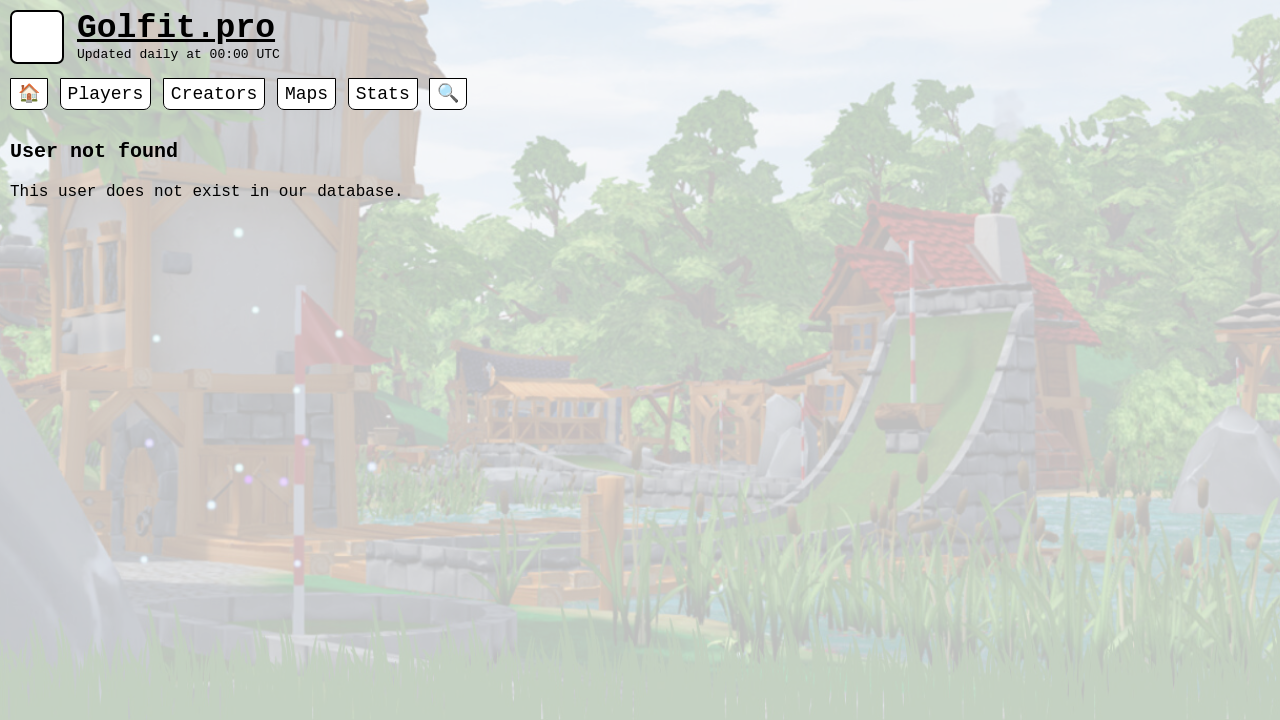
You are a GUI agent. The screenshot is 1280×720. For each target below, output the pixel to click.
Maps (306, 105)
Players (106, 105)
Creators (214, 105)
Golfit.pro (176, 32)
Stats (383, 105)
